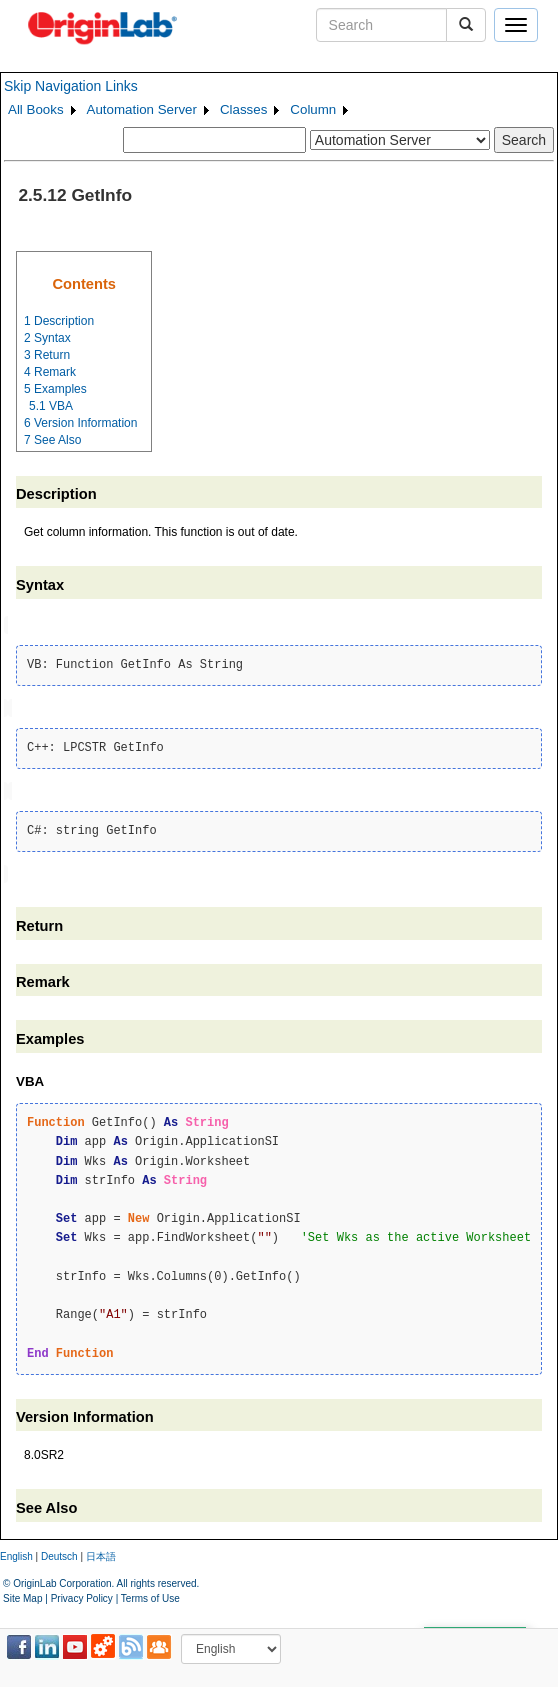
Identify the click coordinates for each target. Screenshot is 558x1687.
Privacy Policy (82, 1593)
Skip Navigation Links (71, 86)
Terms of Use (150, 1593)
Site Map (22, 1593)
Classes (243, 109)
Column (313, 109)
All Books (36, 109)
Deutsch (59, 1551)
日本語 (101, 1551)
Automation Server (142, 109)
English (16, 1551)
